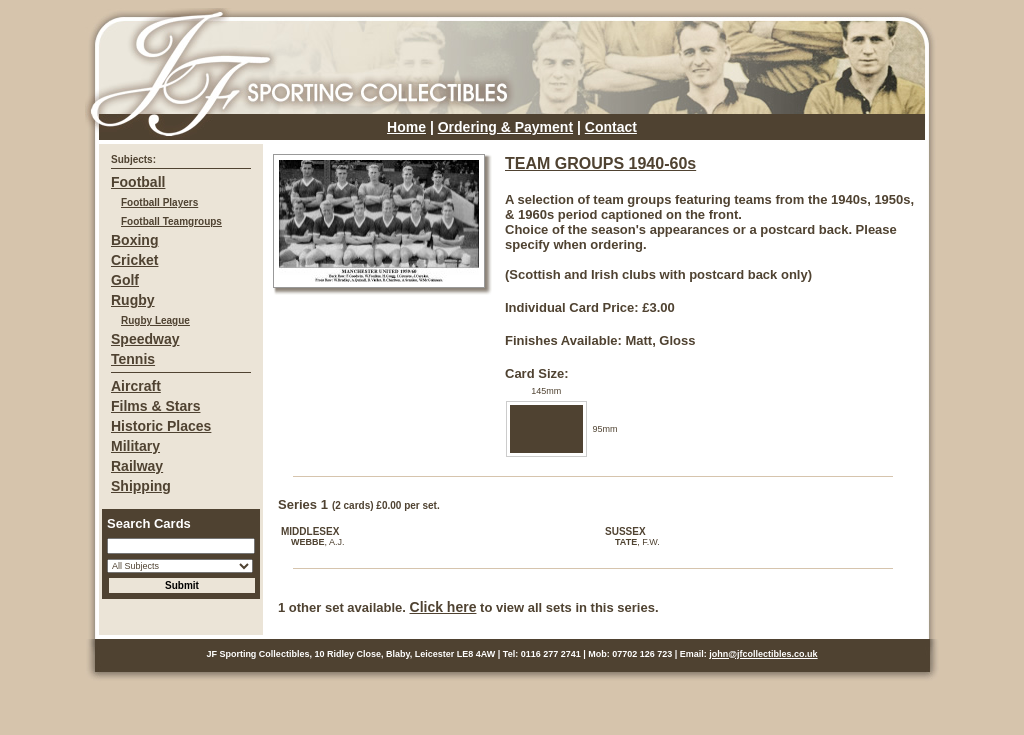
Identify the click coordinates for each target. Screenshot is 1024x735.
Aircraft (136, 386)
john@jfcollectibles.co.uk (763, 654)
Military (135, 446)
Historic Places (161, 426)
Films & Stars (155, 406)
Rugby (133, 300)
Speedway (145, 339)
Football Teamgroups (171, 221)
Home (406, 127)
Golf (125, 280)
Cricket (134, 260)
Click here (443, 607)
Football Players (159, 202)
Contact (611, 127)
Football (138, 182)
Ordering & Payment (505, 127)
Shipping (141, 486)
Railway (137, 466)
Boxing (134, 240)
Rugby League (155, 320)
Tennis (133, 359)
